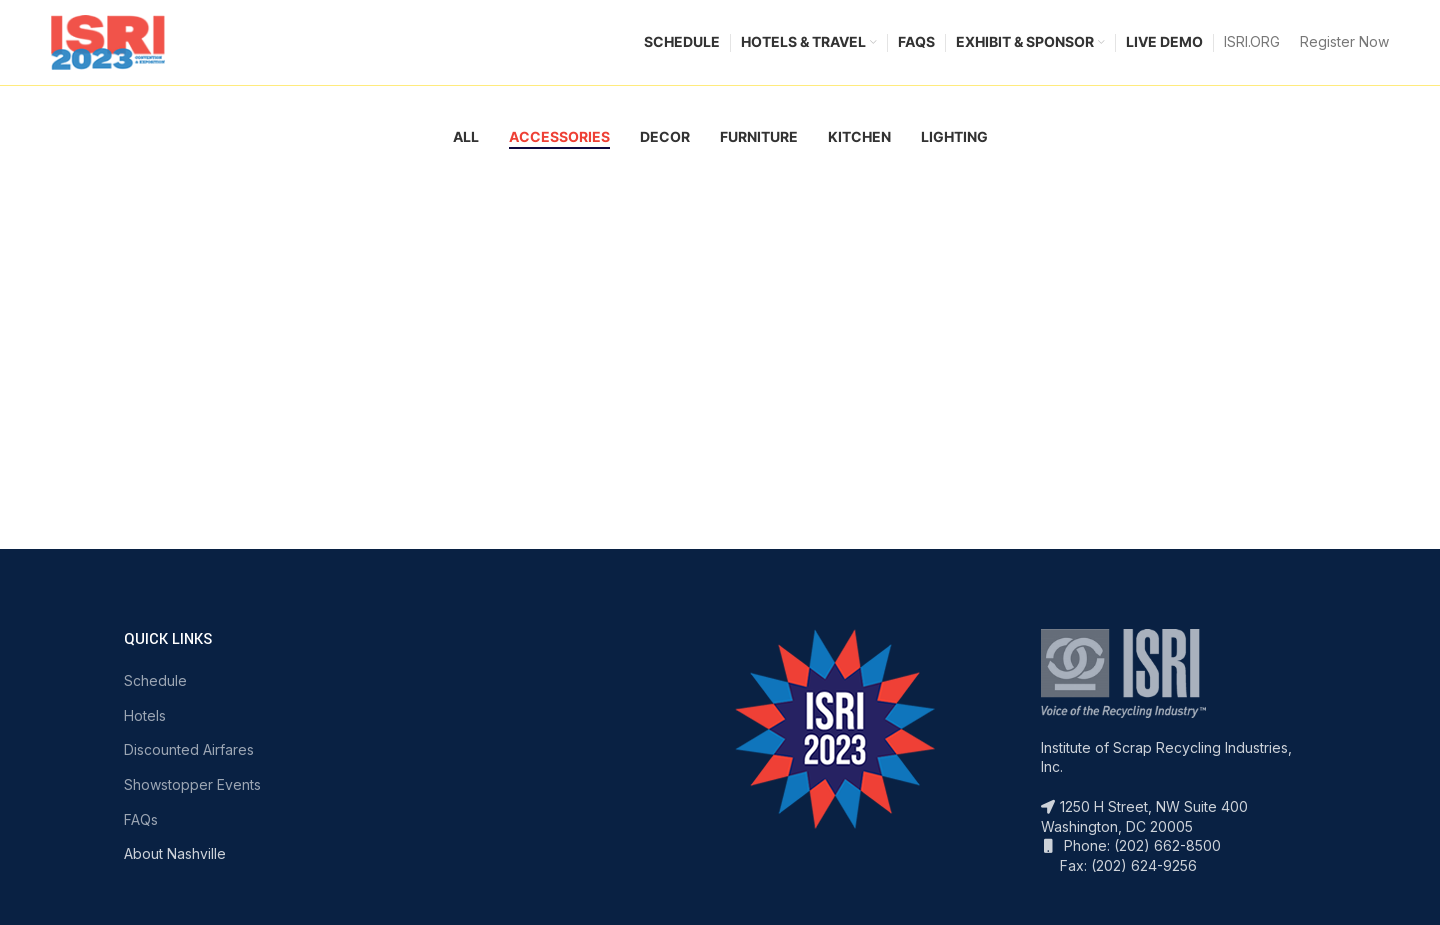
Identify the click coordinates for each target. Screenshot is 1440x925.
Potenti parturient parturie (651, 260)
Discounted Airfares (189, 754)
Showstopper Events (192, 789)
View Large (149, 178)
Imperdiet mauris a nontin (241, 260)
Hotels (145, 719)
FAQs (141, 823)
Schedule (155, 685)
